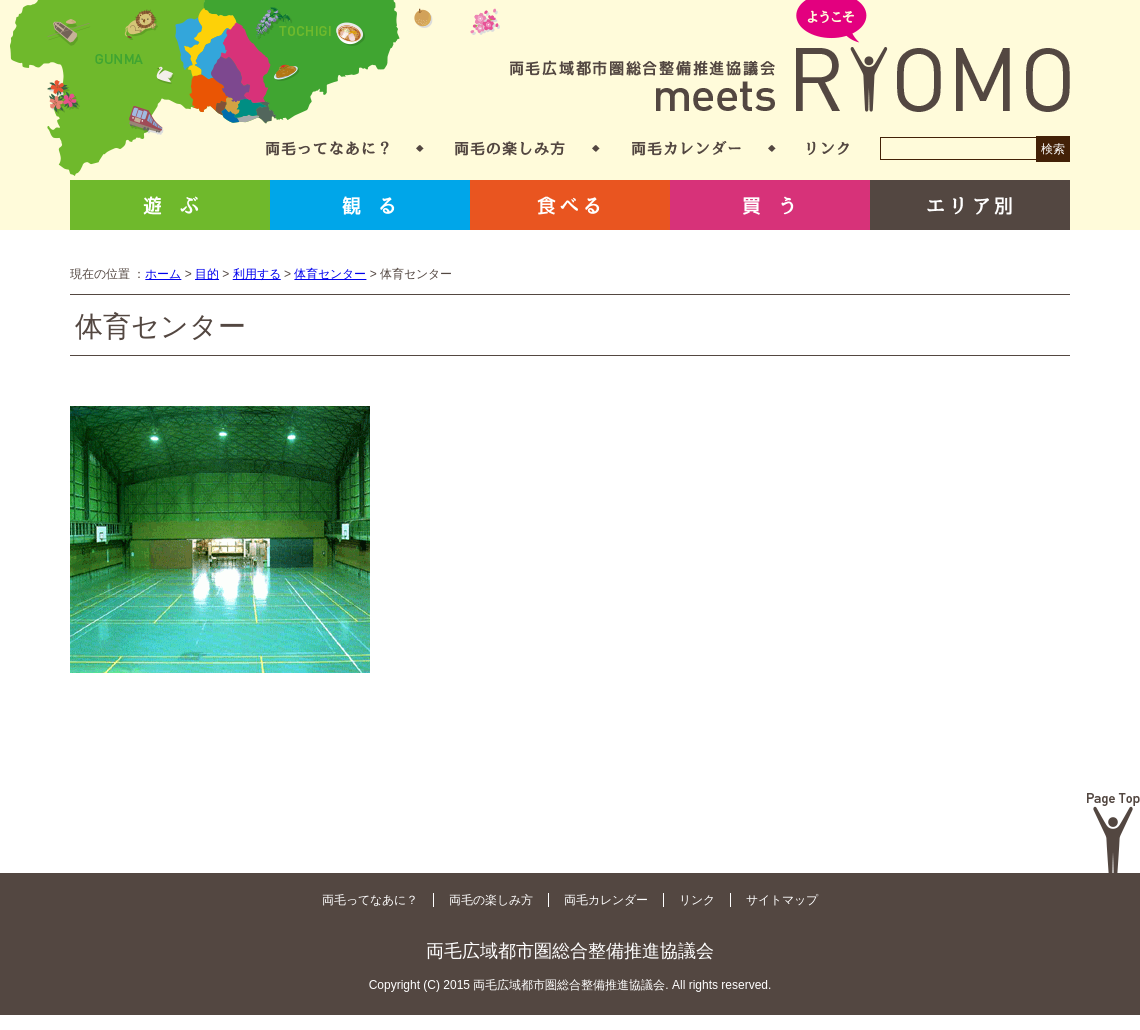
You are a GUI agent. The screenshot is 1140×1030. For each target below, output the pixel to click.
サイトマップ (782, 900)
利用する (257, 274)
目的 (207, 274)
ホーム (163, 274)
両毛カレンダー (686, 148)
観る (370, 205)
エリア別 (970, 205)
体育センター (330, 274)
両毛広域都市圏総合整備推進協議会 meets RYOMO (790, 57)
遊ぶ (170, 205)
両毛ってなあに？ (327, 148)
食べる (570, 205)
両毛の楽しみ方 (510, 148)
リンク (828, 148)
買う (770, 205)
